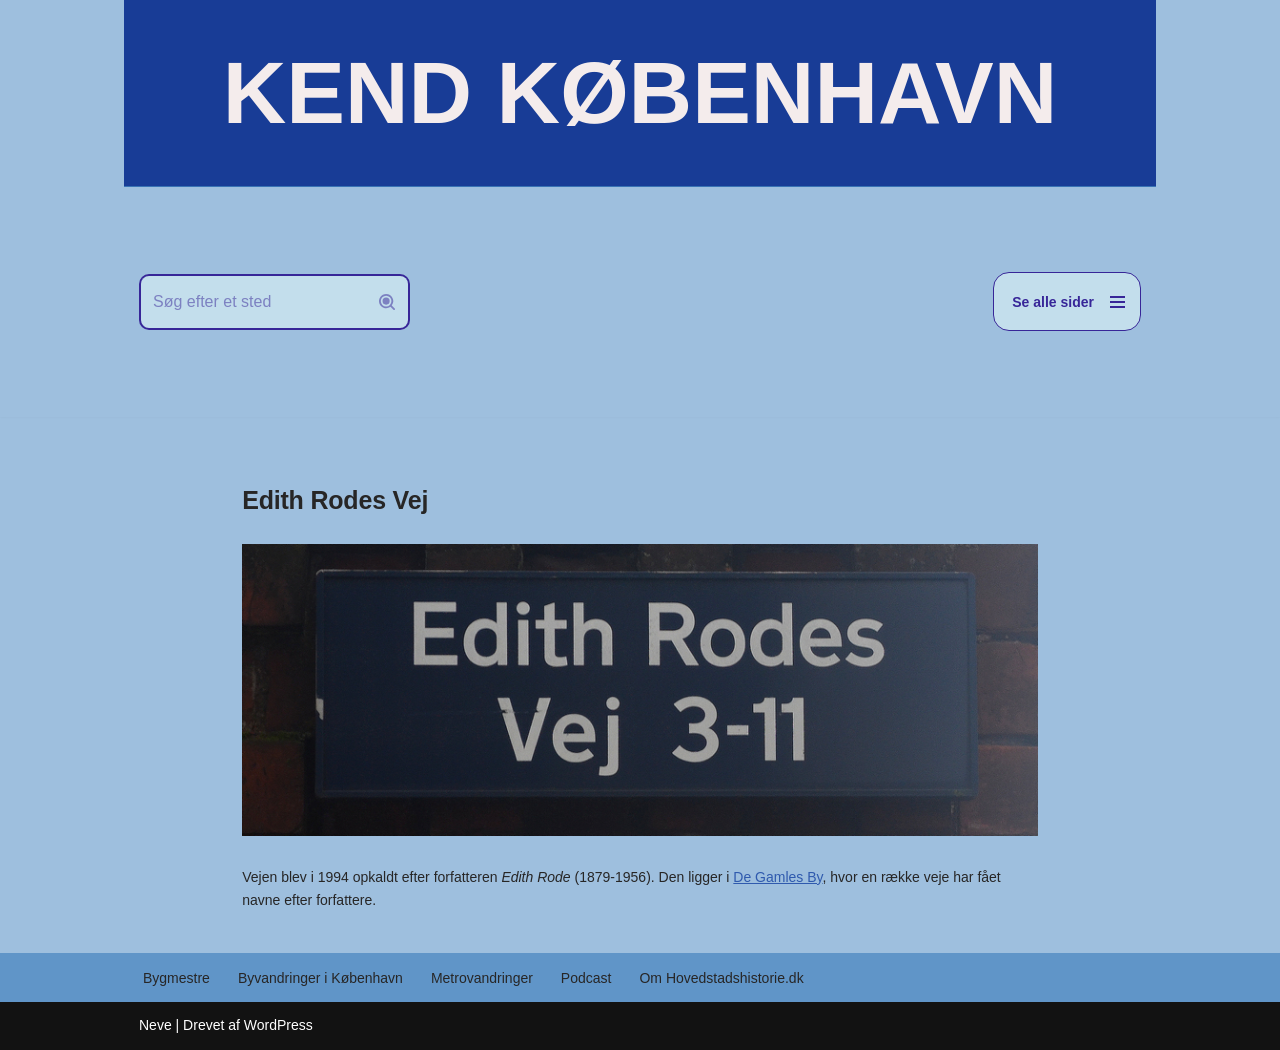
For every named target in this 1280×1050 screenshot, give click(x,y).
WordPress (278, 1025)
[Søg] (252, 302)
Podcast (586, 978)
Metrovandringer (482, 978)
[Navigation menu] (1067, 301)
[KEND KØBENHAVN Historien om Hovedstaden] (640, 93)
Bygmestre (176, 978)
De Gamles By (777, 877)
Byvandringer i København (320, 978)
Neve (155, 1025)
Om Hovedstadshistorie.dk (721, 978)
